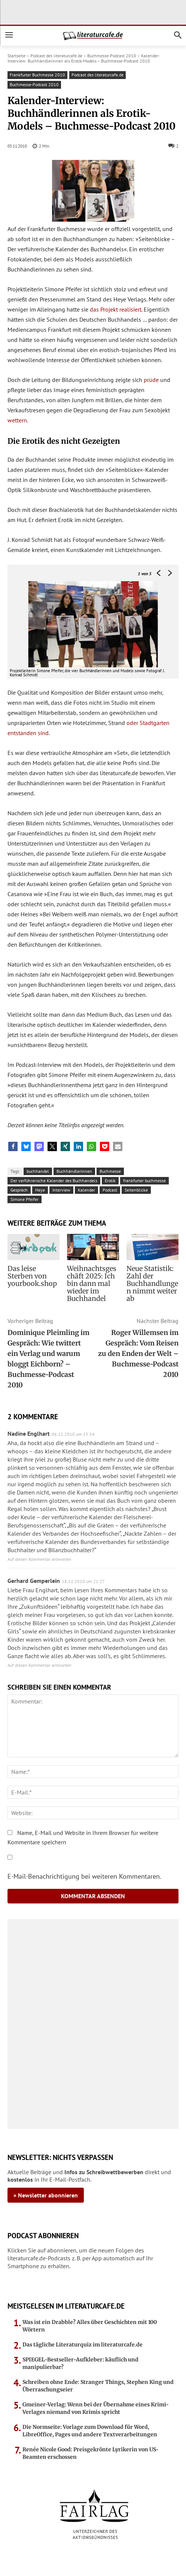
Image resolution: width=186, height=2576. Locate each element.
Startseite (16, 55)
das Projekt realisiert (115, 309)
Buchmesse (110, 1171)
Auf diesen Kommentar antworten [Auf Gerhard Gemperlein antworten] (39, 1665)
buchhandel (38, 1171)
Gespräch (19, 1190)
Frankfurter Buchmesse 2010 (37, 75)
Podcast (110, 1190)
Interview (61, 1190)
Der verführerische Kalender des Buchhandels (53, 1180)
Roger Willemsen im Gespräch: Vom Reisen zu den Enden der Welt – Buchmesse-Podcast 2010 (138, 1353)
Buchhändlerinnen (74, 1171)
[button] (13, 1146)
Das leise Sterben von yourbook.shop (32, 1276)
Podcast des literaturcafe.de (56, 55)
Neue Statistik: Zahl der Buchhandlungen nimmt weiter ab (152, 1283)
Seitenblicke (136, 1190)
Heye (40, 1190)
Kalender (86, 1190)
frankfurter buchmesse (144, 1180)
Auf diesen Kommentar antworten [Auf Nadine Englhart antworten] (39, 1559)
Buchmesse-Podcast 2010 (111, 55)
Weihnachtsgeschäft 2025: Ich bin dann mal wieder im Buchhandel (91, 1283)
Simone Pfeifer (24, 1199)
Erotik (110, 1180)
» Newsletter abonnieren (45, 2195)
